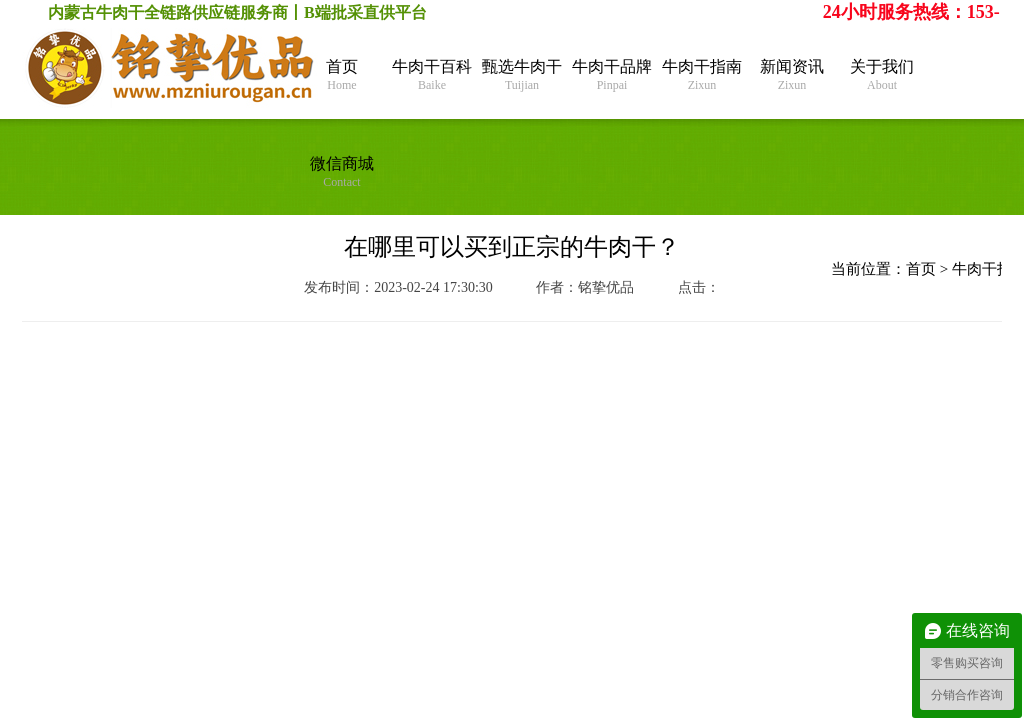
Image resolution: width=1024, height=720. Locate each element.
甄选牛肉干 (522, 75)
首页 (342, 75)
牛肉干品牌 (612, 75)
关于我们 (882, 75)
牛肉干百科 (432, 75)
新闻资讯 (792, 75)
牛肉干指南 (702, 75)
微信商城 (342, 172)
